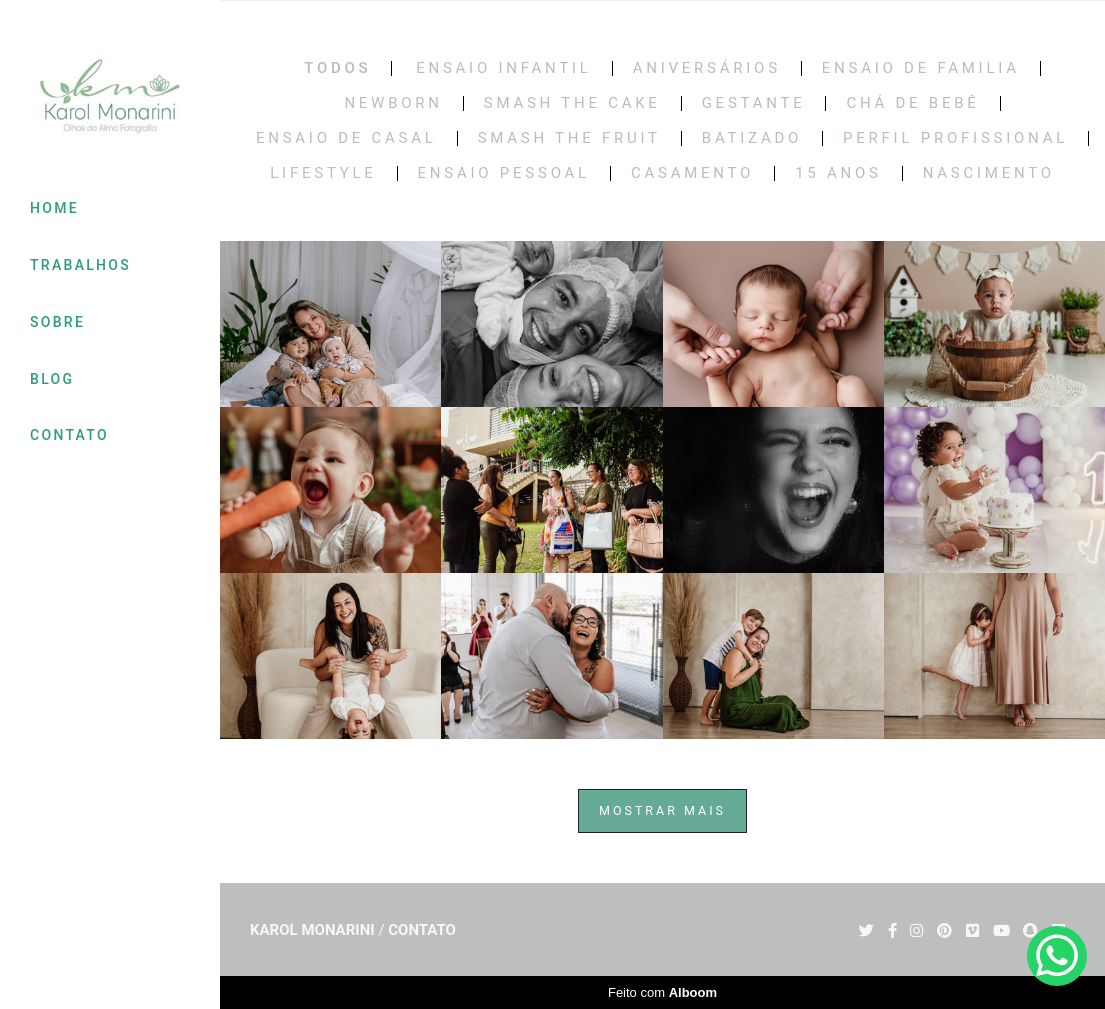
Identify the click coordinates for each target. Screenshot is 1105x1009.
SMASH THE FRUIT (569, 138)
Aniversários (707, 68)
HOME (54, 208)
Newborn (393, 103)
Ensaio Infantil (504, 68)
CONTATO (69, 435)
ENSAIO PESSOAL (504, 173)
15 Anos (838, 173)
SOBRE (57, 322)
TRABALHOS (80, 265)
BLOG (52, 379)
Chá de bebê (912, 103)
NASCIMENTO (989, 173)
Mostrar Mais (662, 810)
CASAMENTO (692, 173)
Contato (422, 930)
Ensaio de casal (346, 138)
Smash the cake (572, 103)
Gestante (754, 103)
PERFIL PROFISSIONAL (955, 138)
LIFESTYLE (323, 173)
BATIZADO (752, 138)
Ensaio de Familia (921, 68)
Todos (337, 68)
